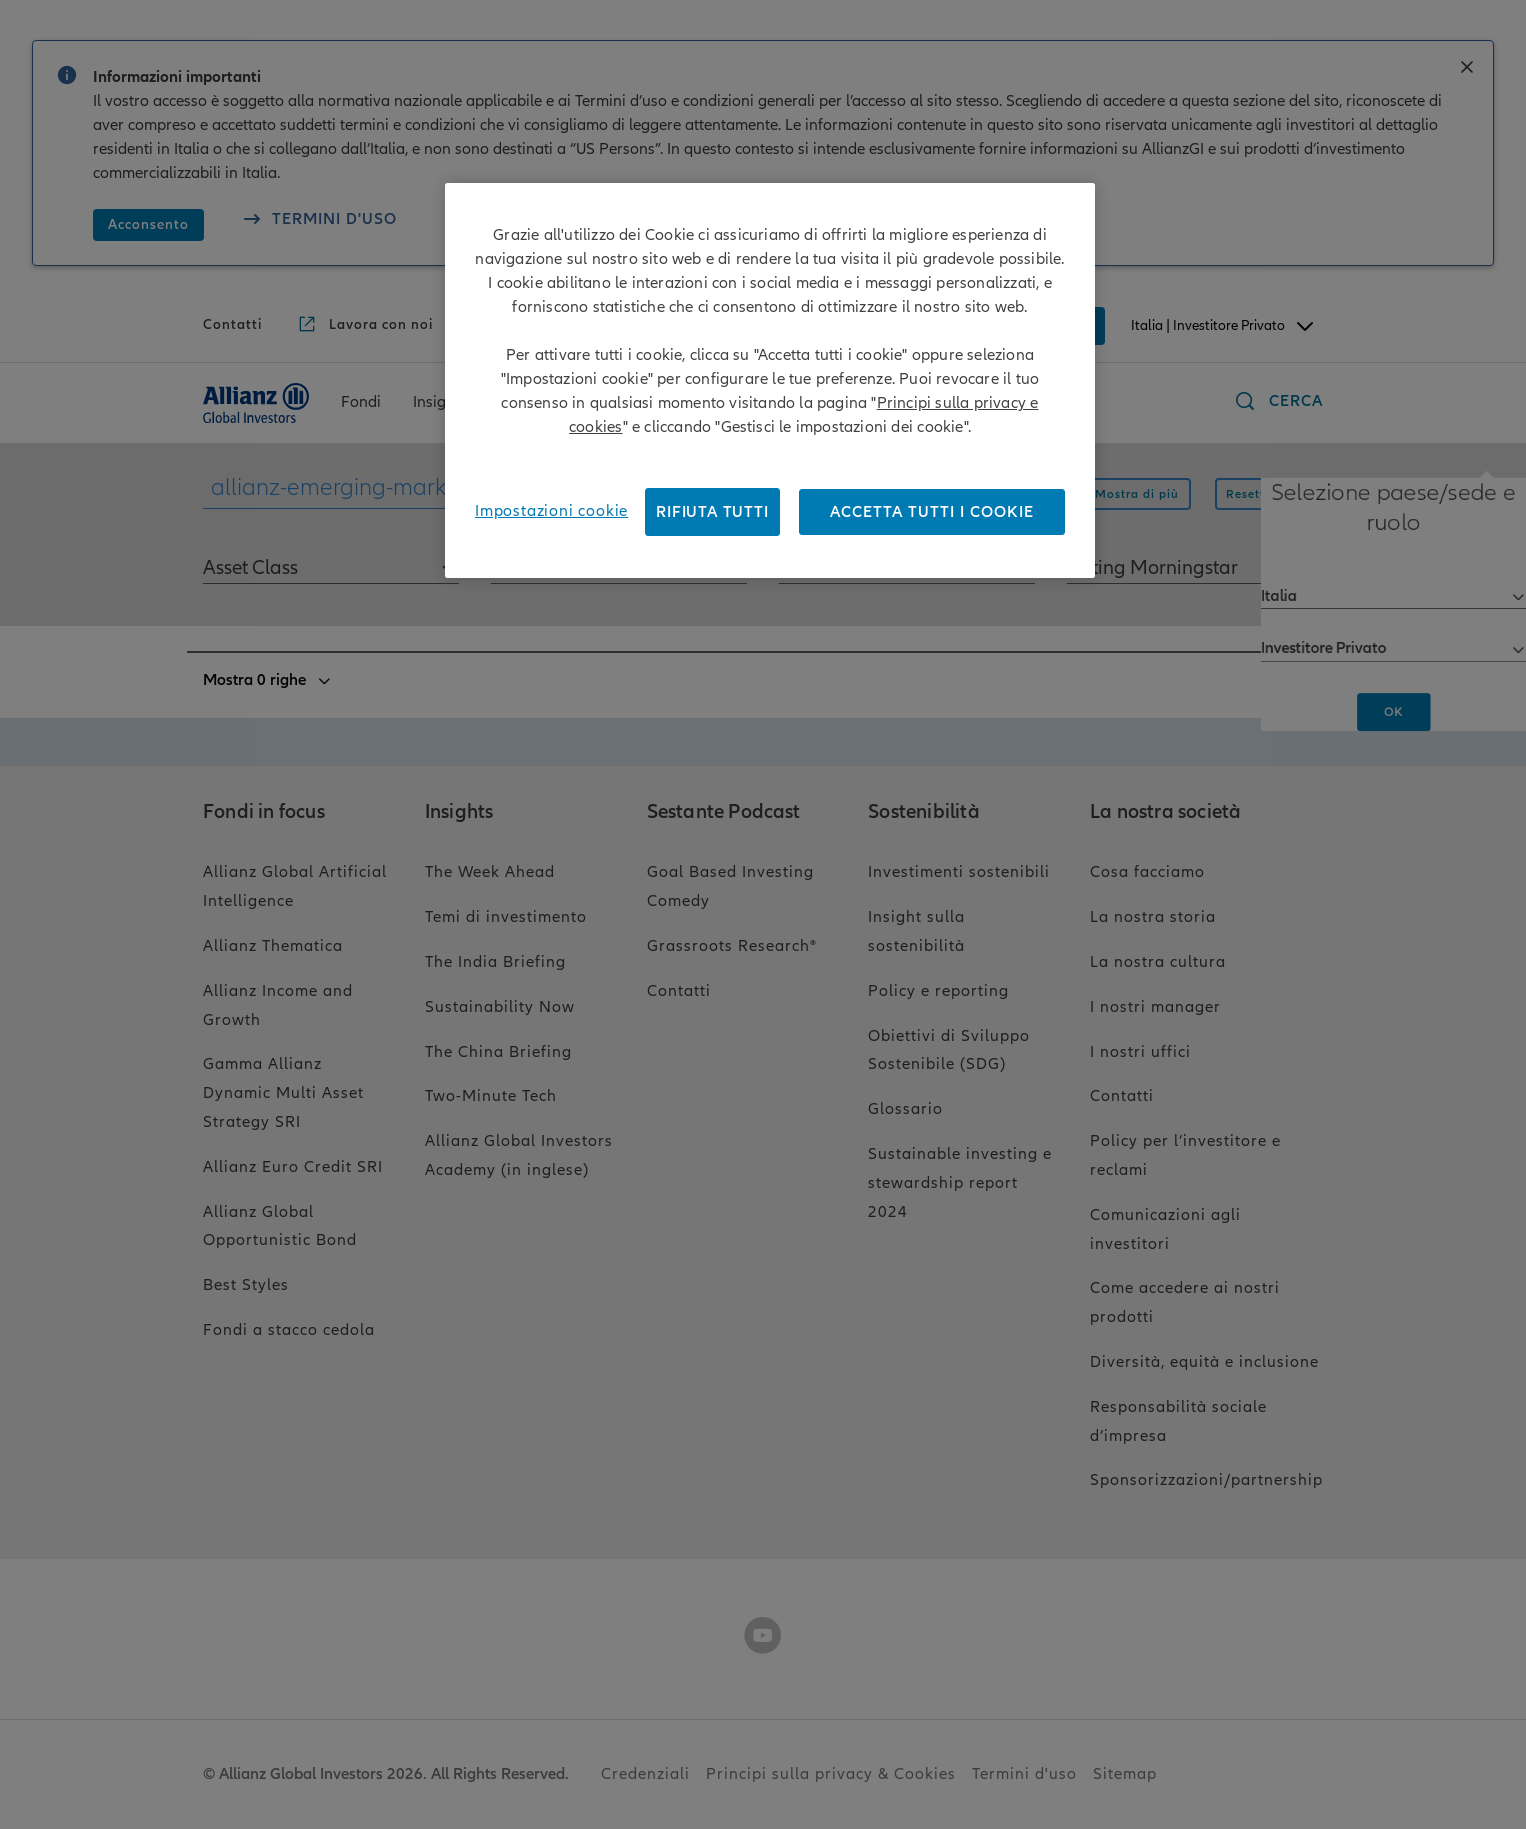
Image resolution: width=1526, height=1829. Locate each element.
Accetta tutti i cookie (932, 512)
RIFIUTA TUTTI (712, 512)
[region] (770, 380)
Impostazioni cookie (551, 511)
